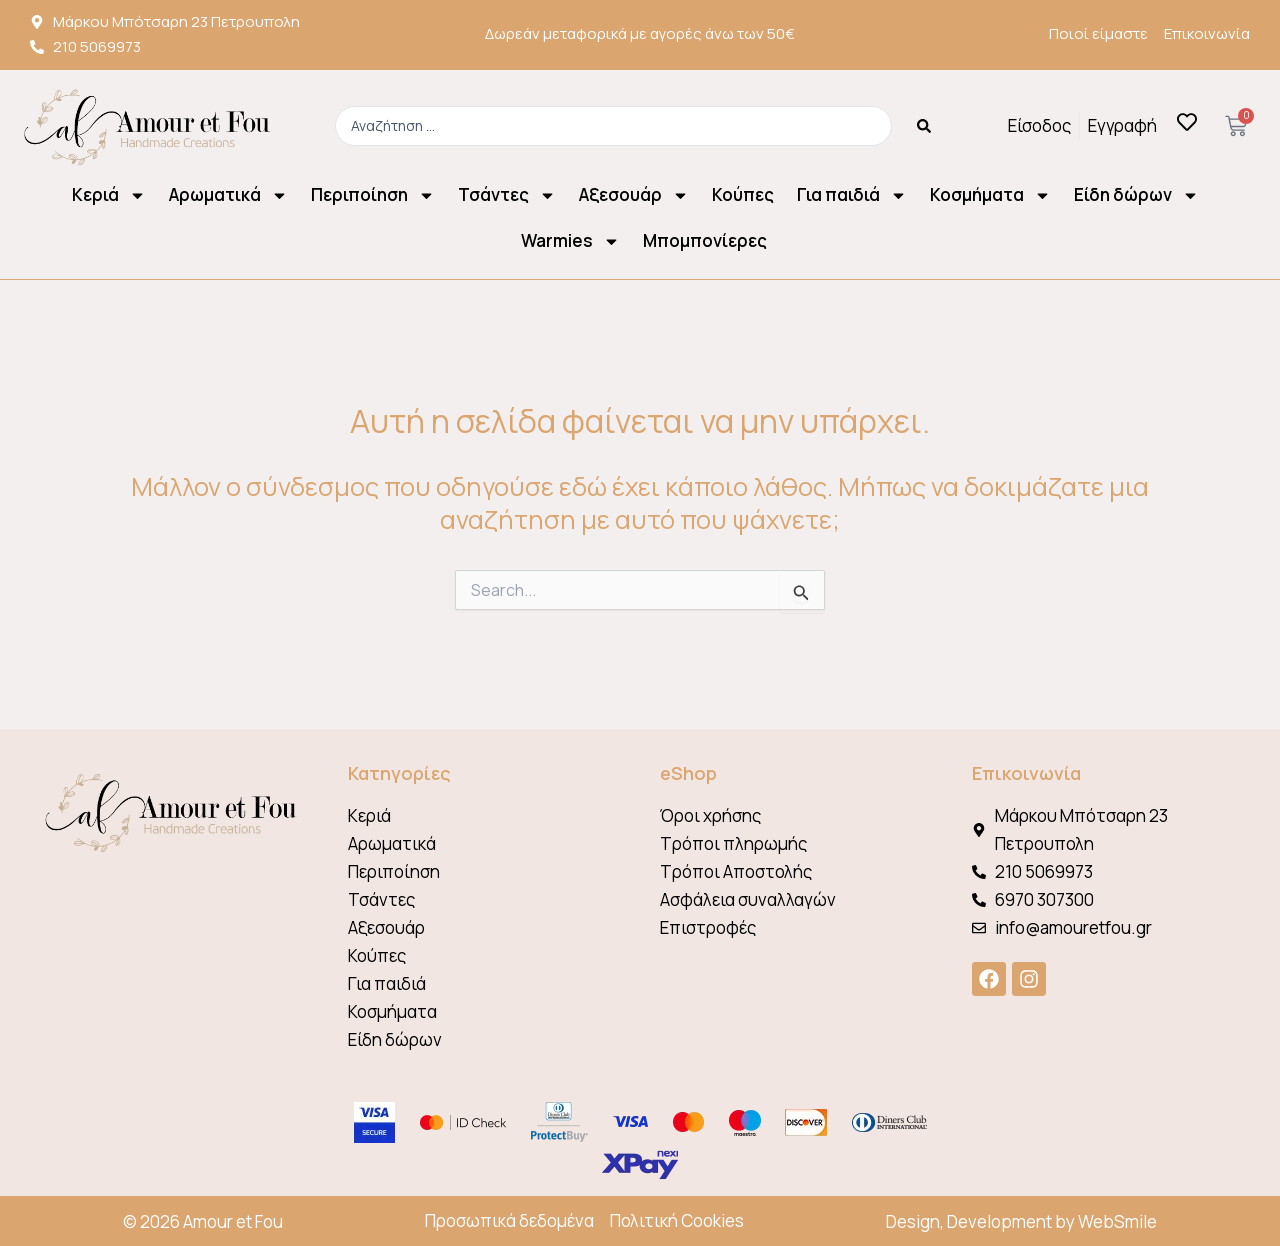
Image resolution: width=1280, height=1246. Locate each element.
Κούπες (743, 194)
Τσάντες (507, 195)
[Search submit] (924, 126)
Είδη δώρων (1136, 195)
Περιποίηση (373, 195)
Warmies (570, 241)
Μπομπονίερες (705, 240)
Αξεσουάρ (634, 195)
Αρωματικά (228, 195)
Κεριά (109, 195)
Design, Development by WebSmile (1021, 1221)
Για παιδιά (852, 195)
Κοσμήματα (990, 195)
